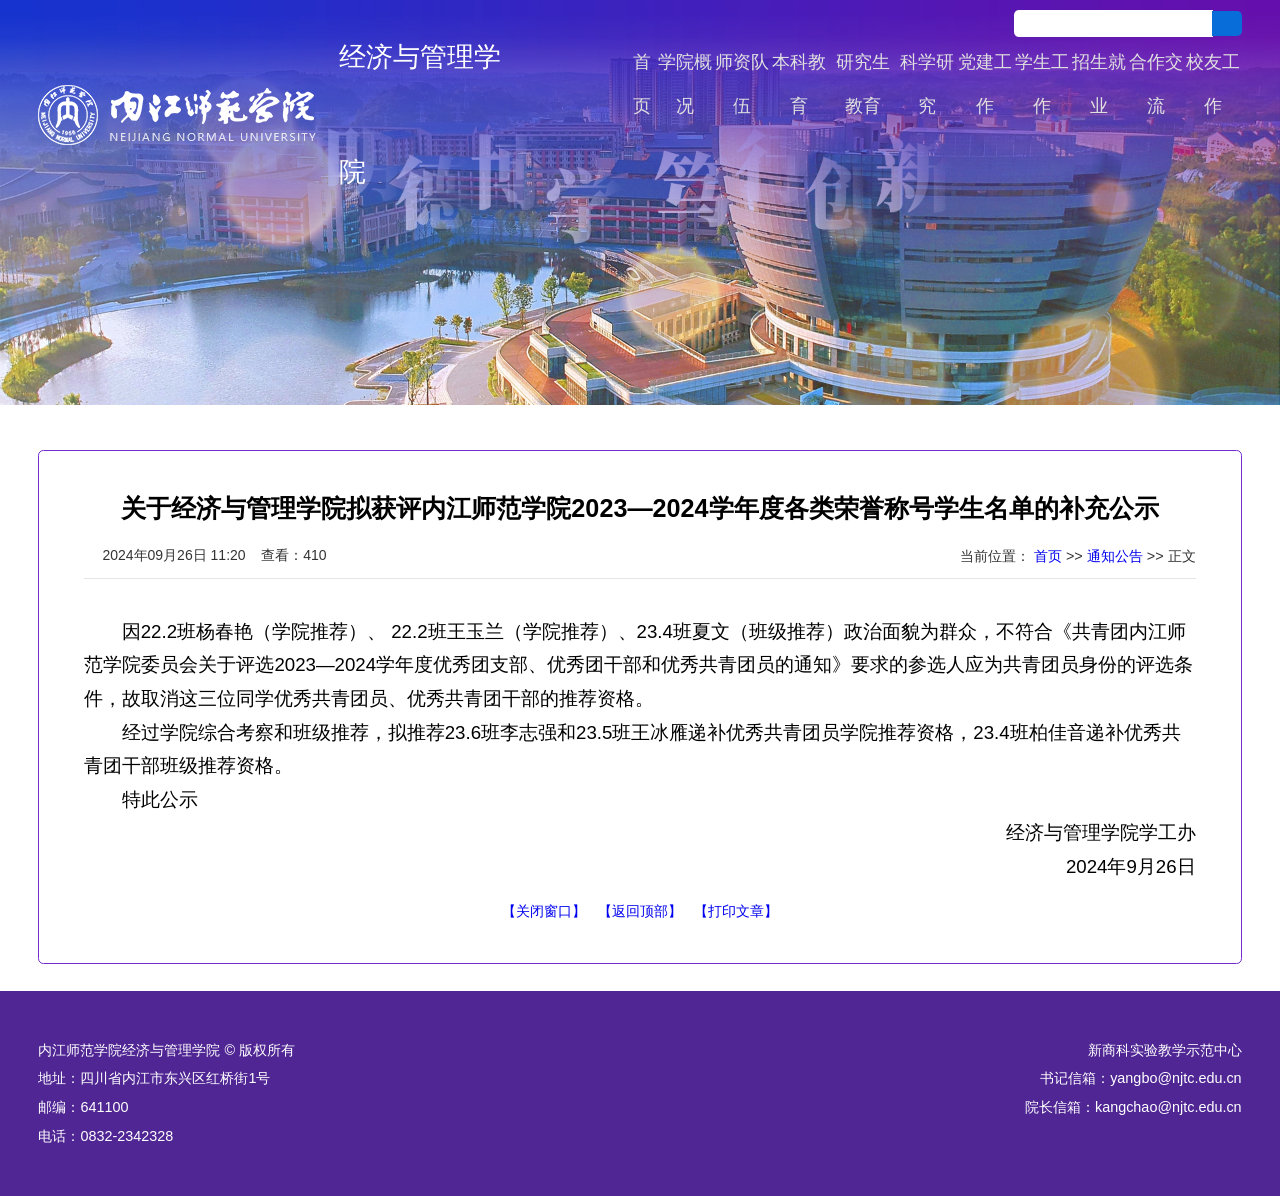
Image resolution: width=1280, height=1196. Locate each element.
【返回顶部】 (640, 911)
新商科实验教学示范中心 (1165, 1050)
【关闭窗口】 (544, 911)
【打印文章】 (736, 911)
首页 (1048, 556)
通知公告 (1115, 556)
